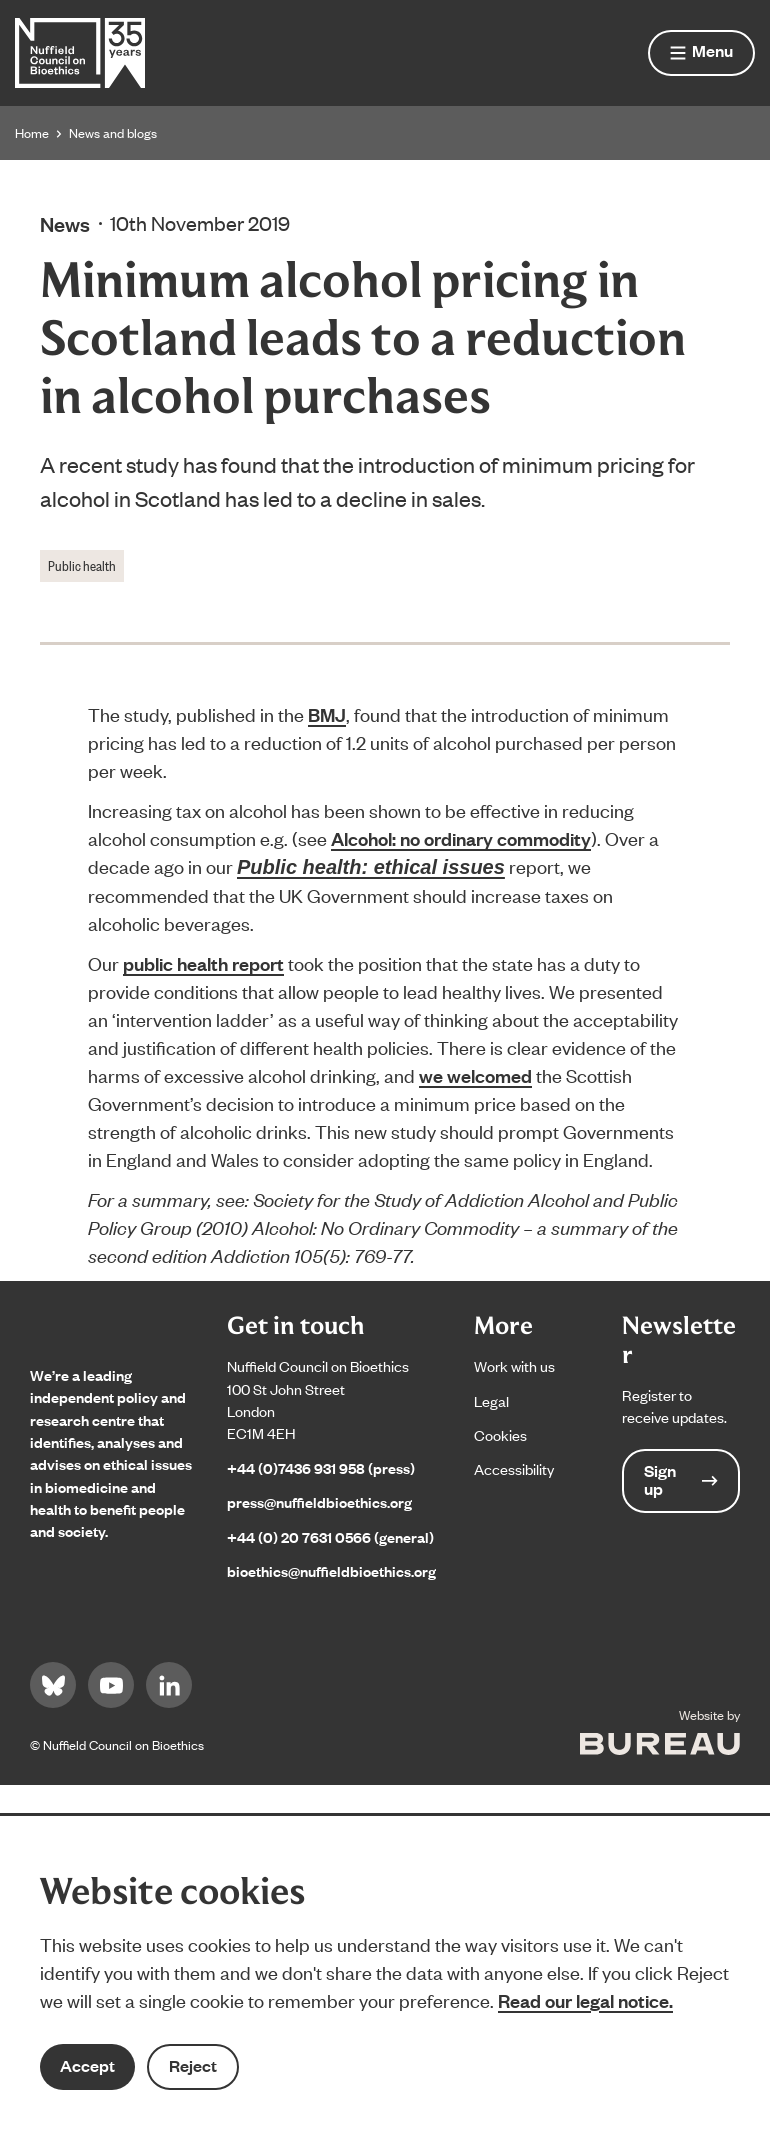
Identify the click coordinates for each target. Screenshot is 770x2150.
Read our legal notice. (585, 2000)
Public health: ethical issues (371, 867)
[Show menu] (701, 53)
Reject (193, 2065)
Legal (491, 1400)
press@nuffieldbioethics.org (319, 1501)
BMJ (327, 714)
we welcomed (475, 1075)
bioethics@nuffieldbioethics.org (331, 1570)
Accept (87, 2065)
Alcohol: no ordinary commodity (461, 838)
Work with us (514, 1365)
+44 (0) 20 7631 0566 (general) (330, 1536)
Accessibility (514, 1468)
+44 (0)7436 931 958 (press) (321, 1467)
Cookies (500, 1434)
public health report (203, 963)
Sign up (681, 1479)
